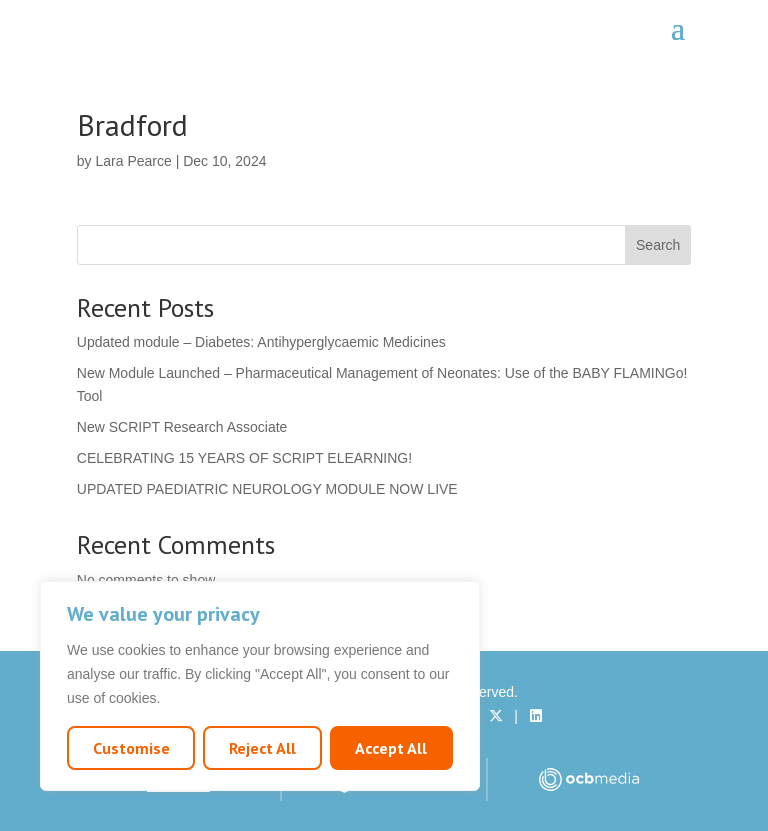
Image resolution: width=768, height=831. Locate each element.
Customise (131, 748)
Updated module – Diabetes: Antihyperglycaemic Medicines (261, 342)
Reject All (262, 748)
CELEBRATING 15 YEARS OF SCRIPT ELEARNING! (244, 458)
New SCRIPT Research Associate (182, 427)
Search (658, 245)
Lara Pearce (133, 161)
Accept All (391, 748)
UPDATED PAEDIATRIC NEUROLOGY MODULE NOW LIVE (267, 489)
